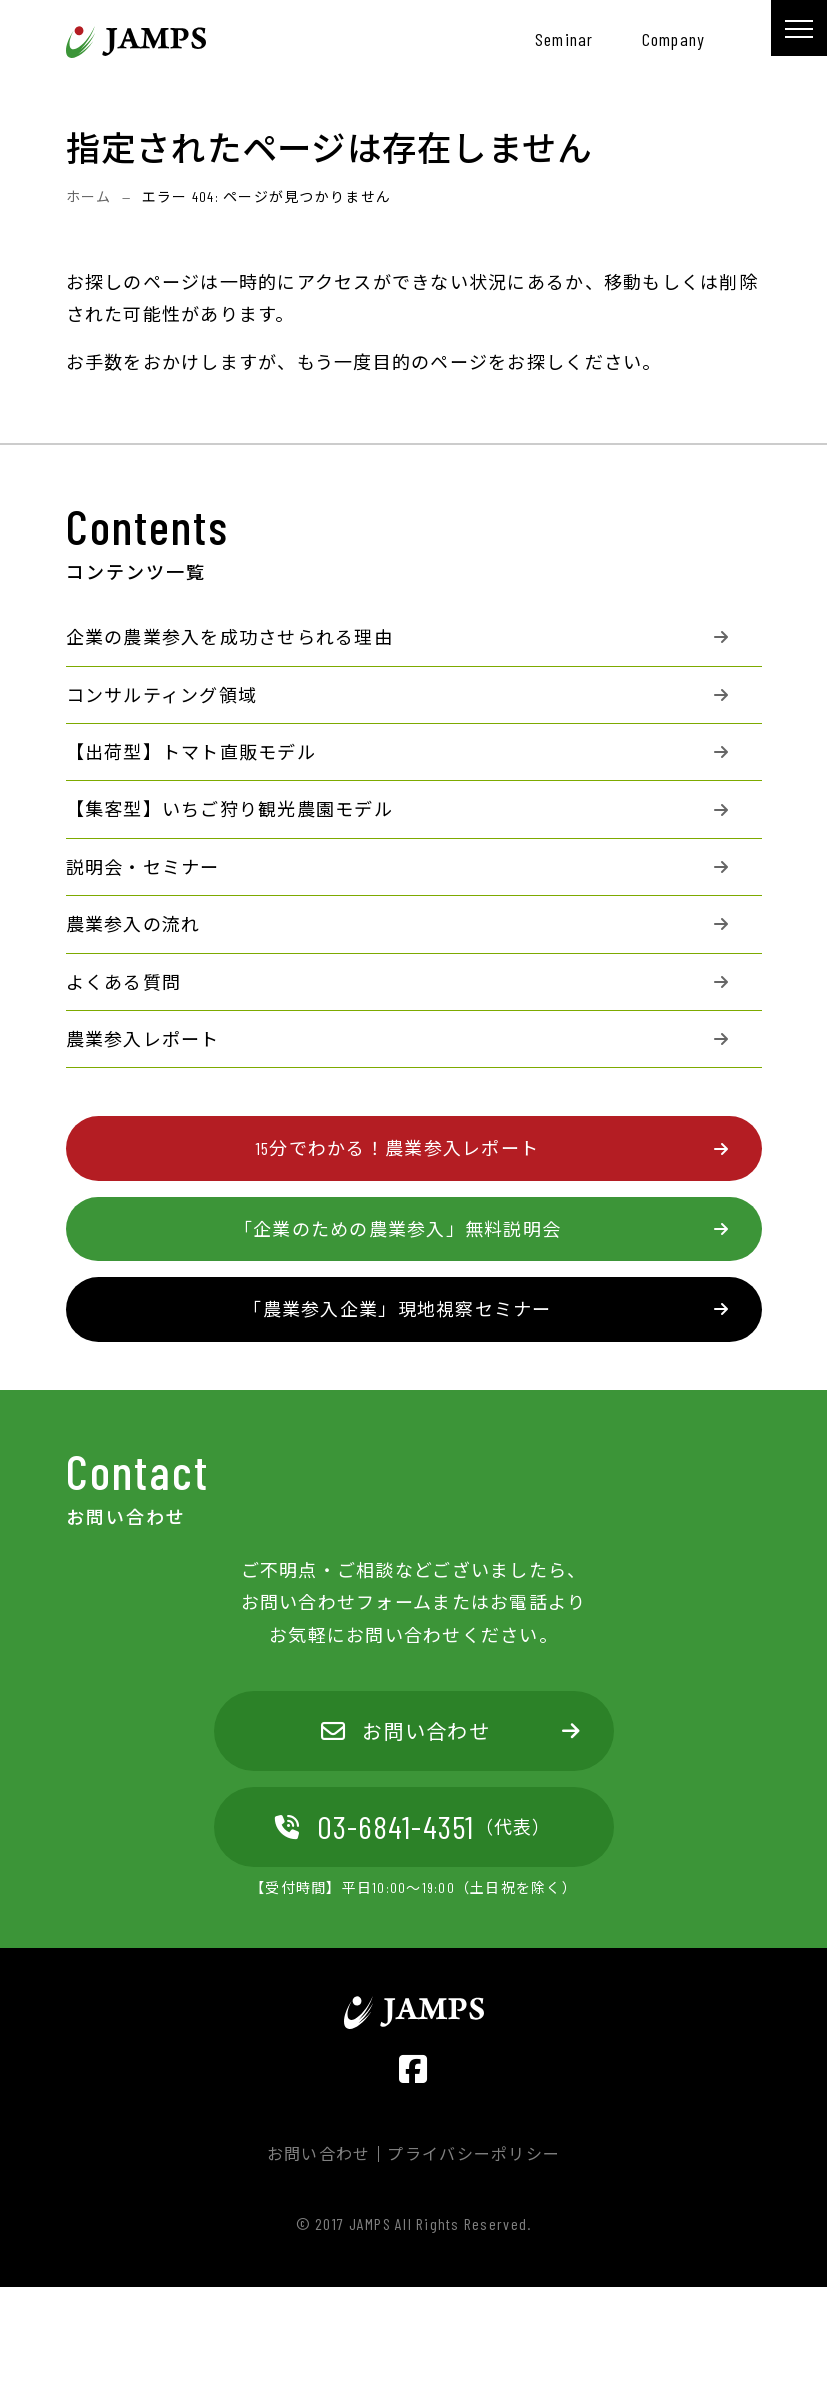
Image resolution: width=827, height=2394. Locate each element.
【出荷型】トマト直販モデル (191, 752)
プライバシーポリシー (473, 2154)
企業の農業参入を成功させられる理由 (229, 637)
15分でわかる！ (397, 1148)
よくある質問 (124, 982)
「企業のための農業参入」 (397, 1229)
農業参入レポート (143, 1039)
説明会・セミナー (143, 867)
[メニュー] (799, 28)
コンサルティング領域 (162, 695)
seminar (564, 39)
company (674, 39)
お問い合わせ (405, 1731)
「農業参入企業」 (397, 1309)
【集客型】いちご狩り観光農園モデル (229, 809)
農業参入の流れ (133, 924)
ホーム (89, 196)
